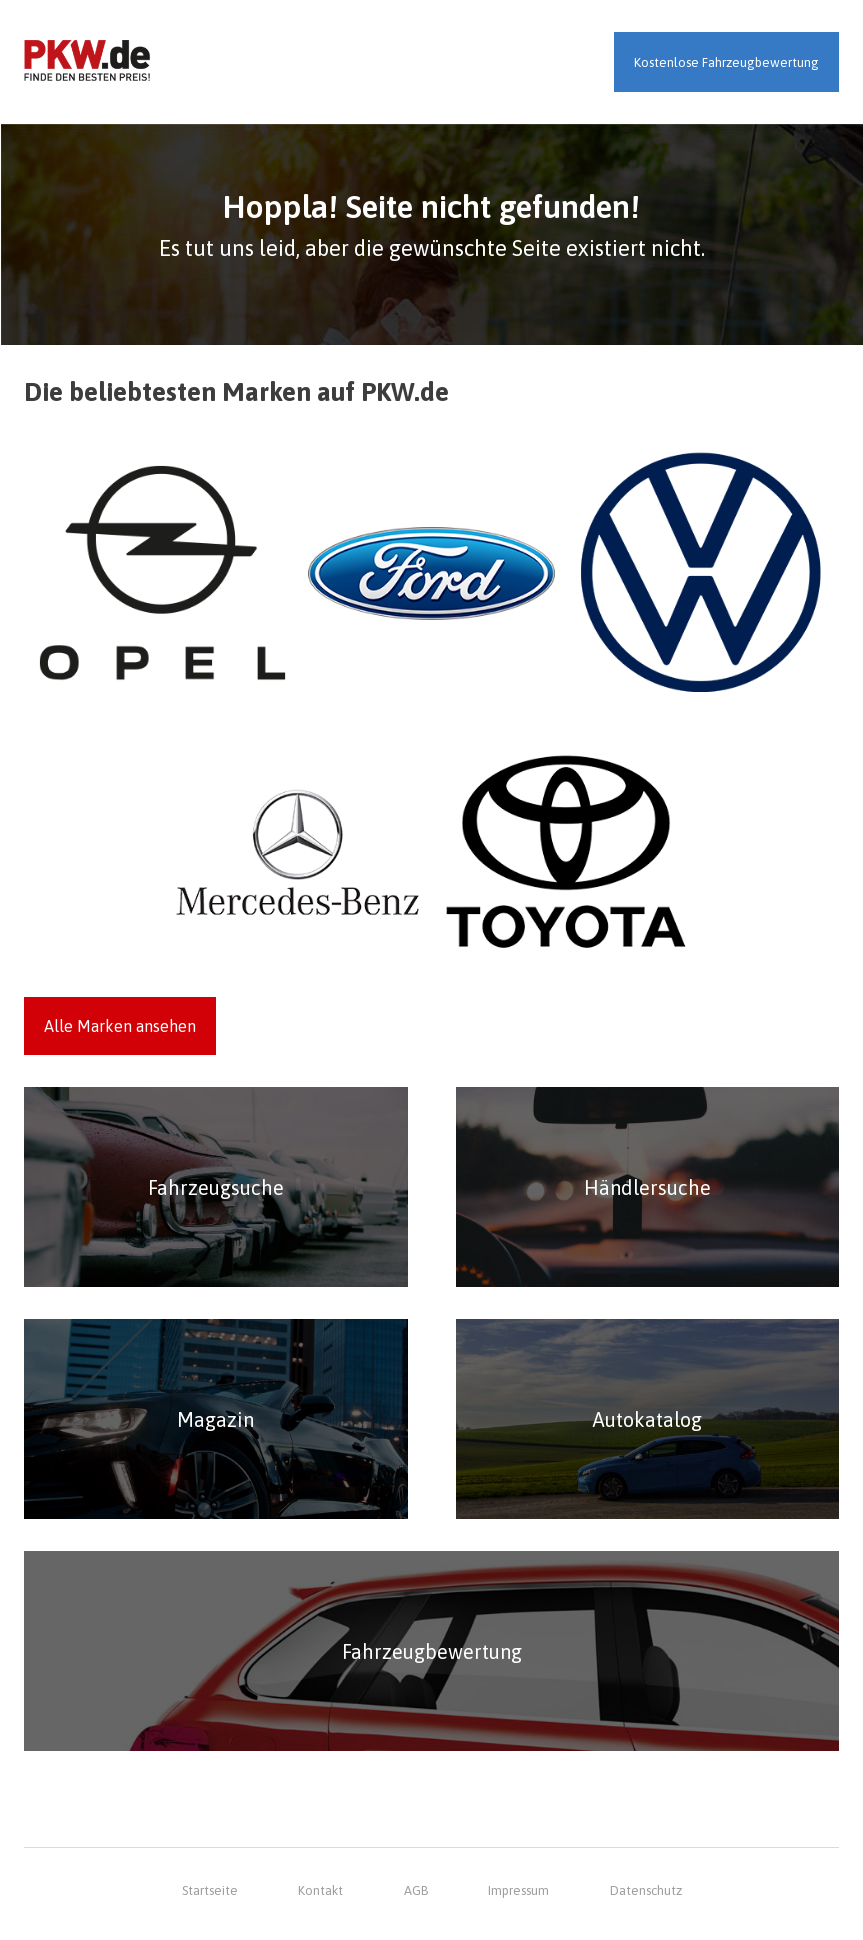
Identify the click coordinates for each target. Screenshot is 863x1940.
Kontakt (320, 1890)
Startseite (210, 1890)
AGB (416, 1890)
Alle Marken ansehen (120, 1026)
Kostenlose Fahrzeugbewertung (726, 62)
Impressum (518, 1890)
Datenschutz (646, 1890)
